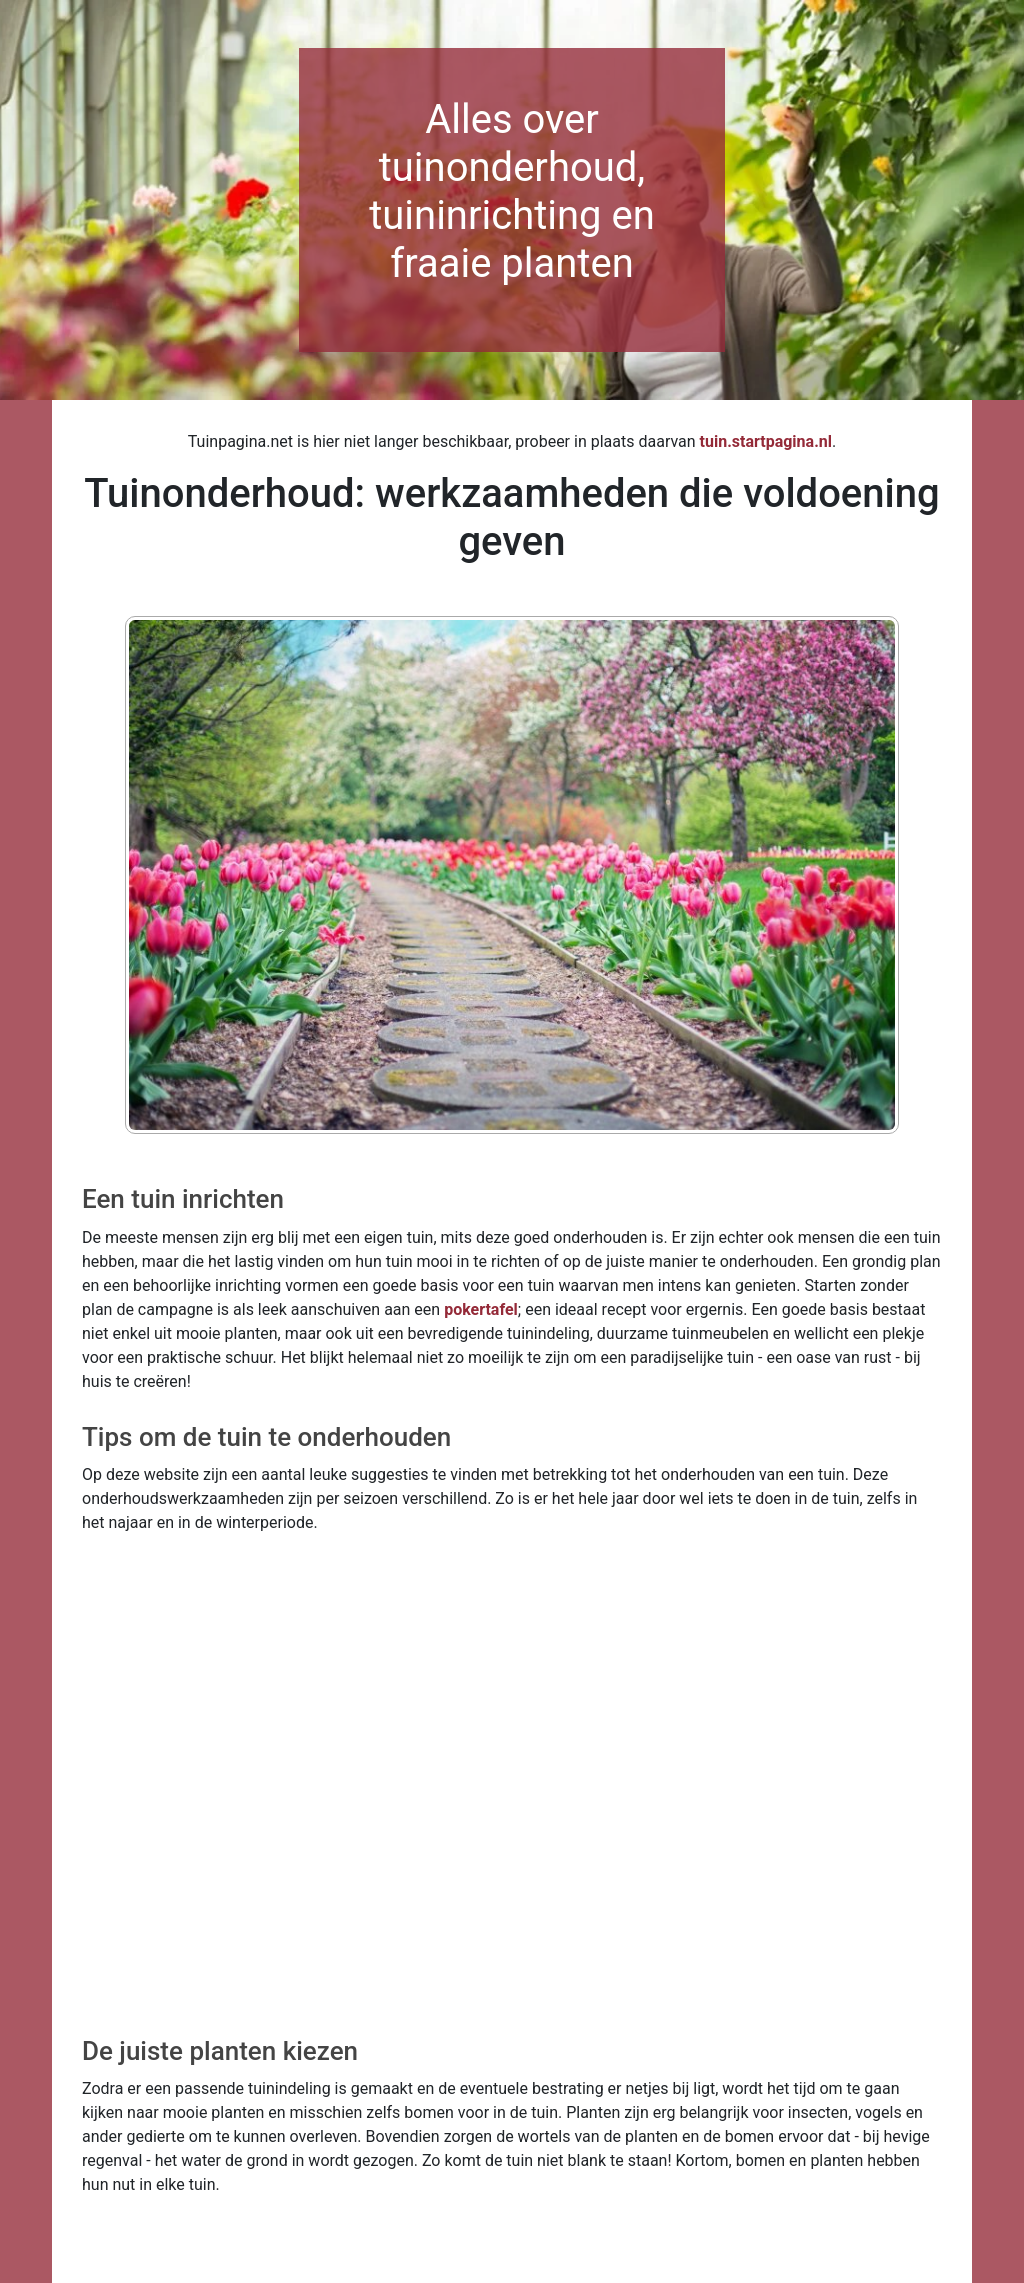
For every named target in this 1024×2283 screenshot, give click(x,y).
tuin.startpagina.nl (766, 441)
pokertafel (481, 1309)
